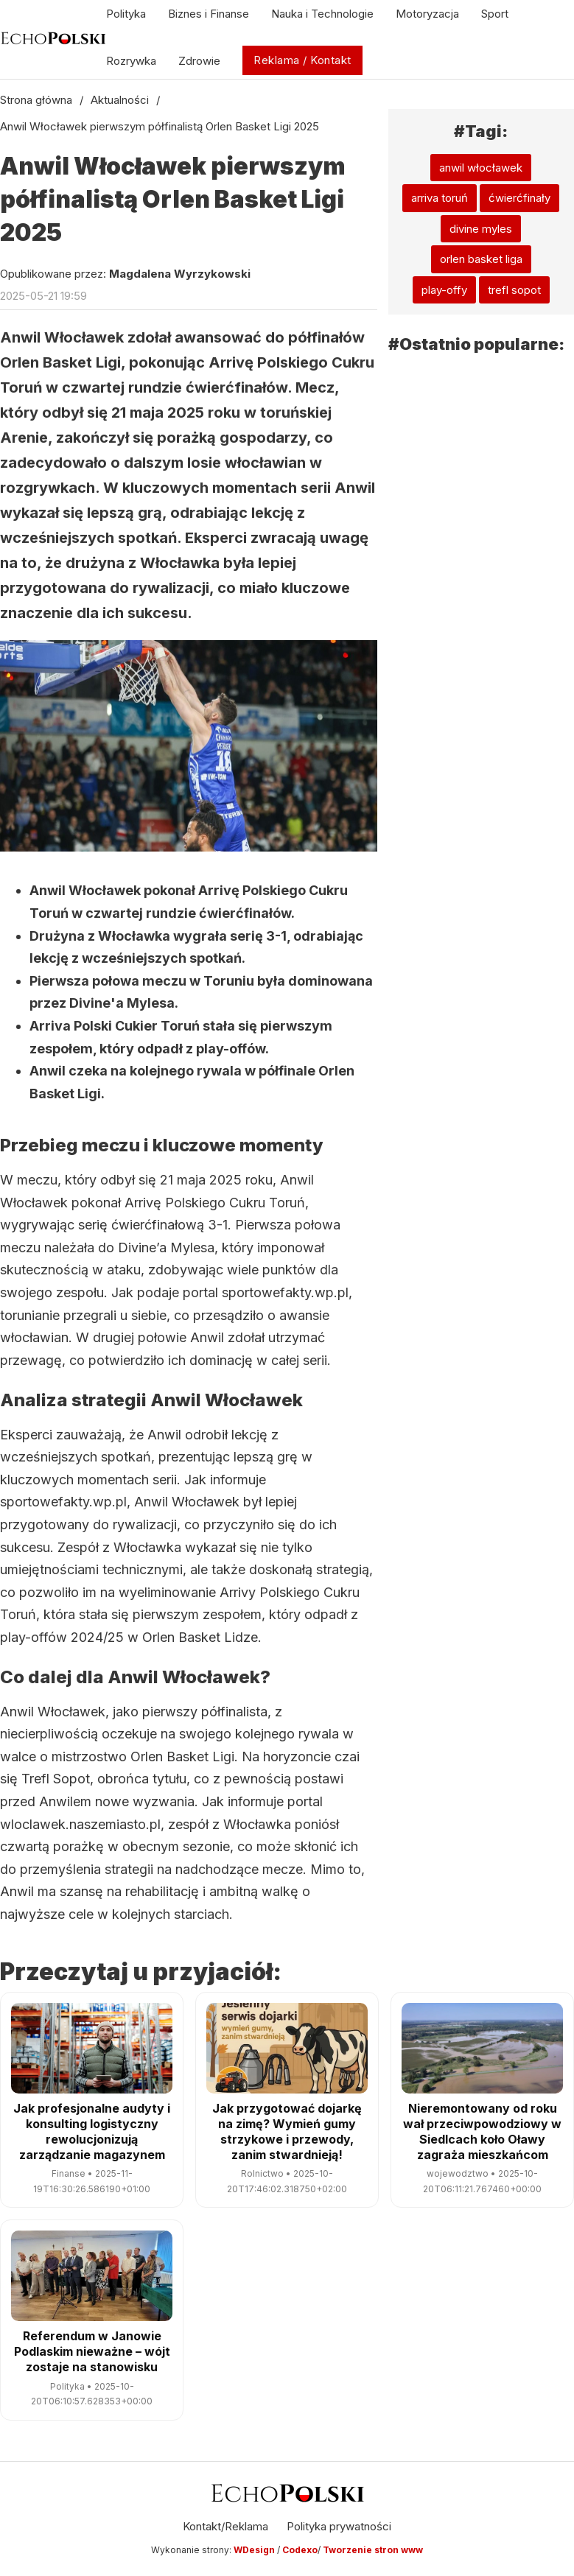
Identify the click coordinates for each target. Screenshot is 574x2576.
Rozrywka (131, 61)
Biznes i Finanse (208, 14)
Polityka (126, 14)
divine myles (480, 229)
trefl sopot (514, 290)
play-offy (444, 290)
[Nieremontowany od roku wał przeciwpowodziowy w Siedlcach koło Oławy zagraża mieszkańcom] (482, 2048)
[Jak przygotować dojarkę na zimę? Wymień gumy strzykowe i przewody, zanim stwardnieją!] (287, 2048)
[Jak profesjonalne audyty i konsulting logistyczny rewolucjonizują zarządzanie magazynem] (91, 2048)
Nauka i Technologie (322, 14)
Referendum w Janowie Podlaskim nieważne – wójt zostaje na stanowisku (92, 2351)
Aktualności (120, 100)
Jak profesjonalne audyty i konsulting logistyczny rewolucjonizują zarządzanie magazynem (91, 2131)
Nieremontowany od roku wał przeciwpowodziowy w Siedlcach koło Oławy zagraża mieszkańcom (482, 2131)
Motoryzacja (427, 14)
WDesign (255, 2549)
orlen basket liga (481, 259)
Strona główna (36, 100)
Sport (494, 14)
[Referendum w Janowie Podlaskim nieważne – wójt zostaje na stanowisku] (91, 2276)
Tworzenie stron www (373, 2549)
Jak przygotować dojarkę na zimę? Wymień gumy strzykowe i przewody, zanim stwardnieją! (287, 2131)
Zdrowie (199, 61)
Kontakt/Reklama (225, 2526)
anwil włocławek (480, 168)
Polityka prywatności (339, 2526)
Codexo (300, 2549)
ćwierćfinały (519, 198)
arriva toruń (439, 198)
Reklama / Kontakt (302, 60)
